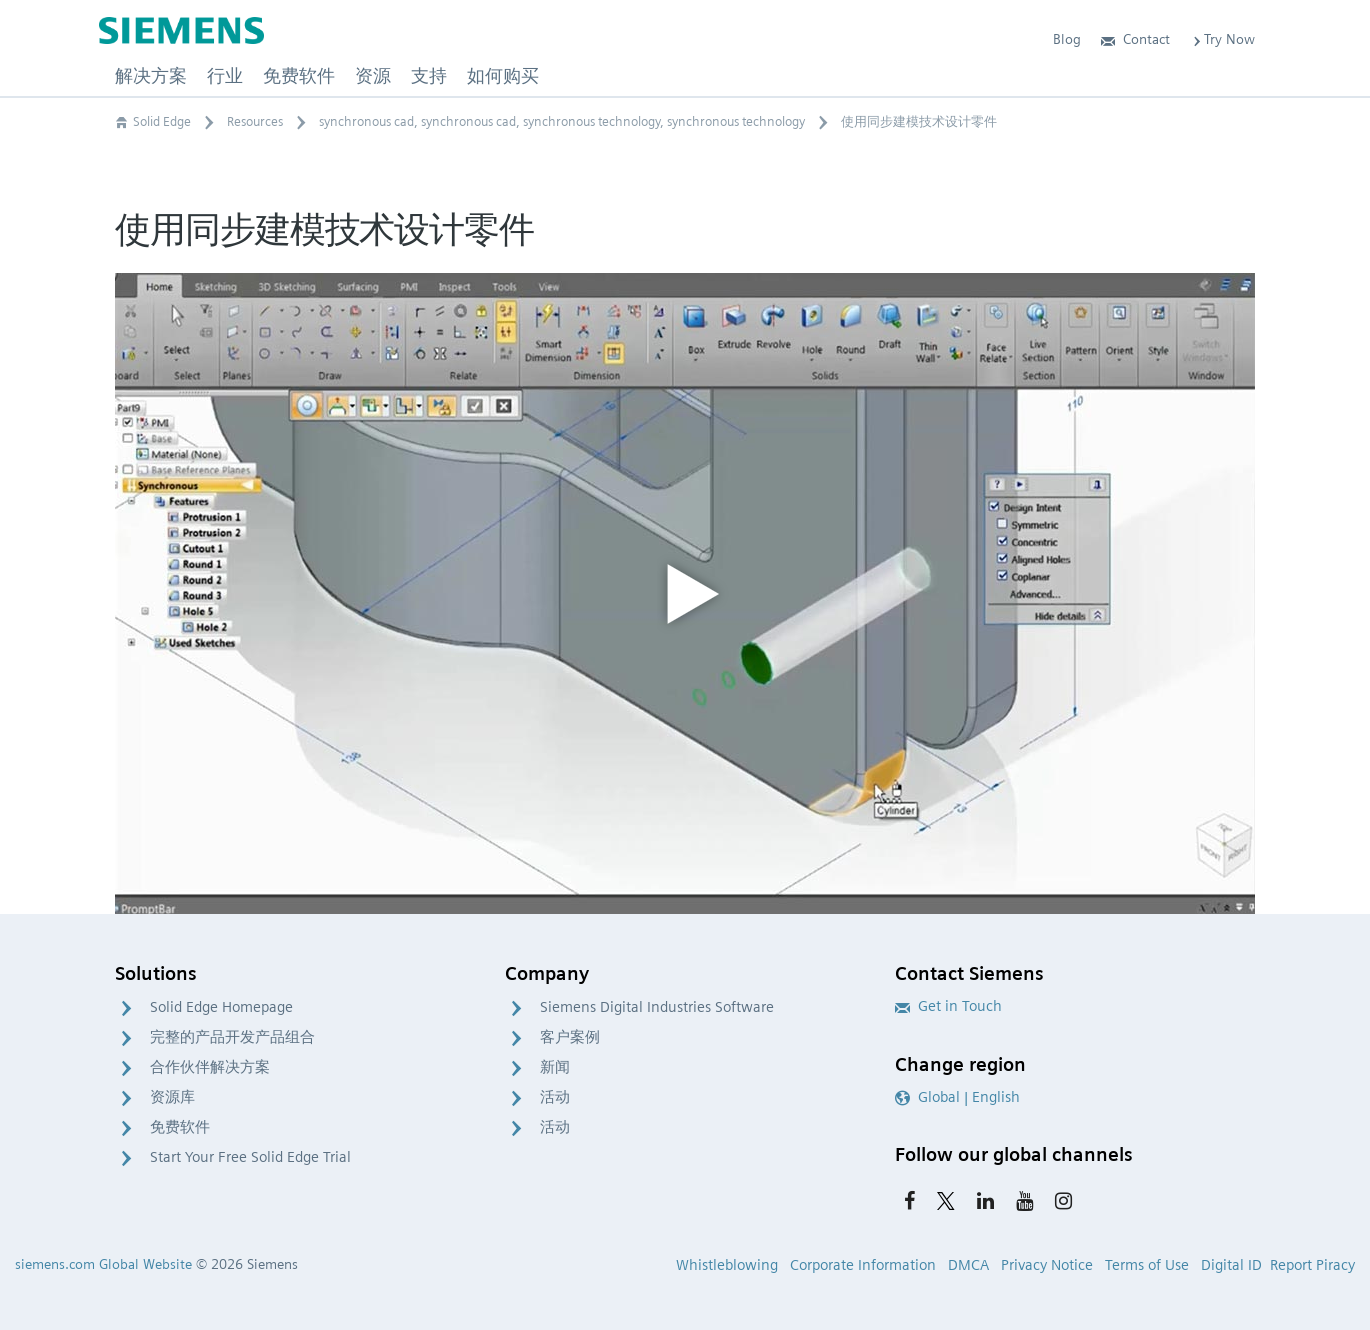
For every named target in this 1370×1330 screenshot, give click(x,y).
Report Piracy (1312, 1265)
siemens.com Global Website (103, 1264)
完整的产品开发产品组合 (232, 1037)
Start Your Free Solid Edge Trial (250, 1157)
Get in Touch (948, 1006)
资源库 (172, 1097)
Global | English (957, 1097)
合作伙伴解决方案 (210, 1067)
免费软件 (180, 1127)
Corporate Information (863, 1265)
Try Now (1222, 39)
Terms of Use (1147, 1265)
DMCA (968, 1265)
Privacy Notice (1047, 1265)
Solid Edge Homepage (221, 1007)
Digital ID (1231, 1265)
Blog (1067, 39)
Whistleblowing (727, 1265)
